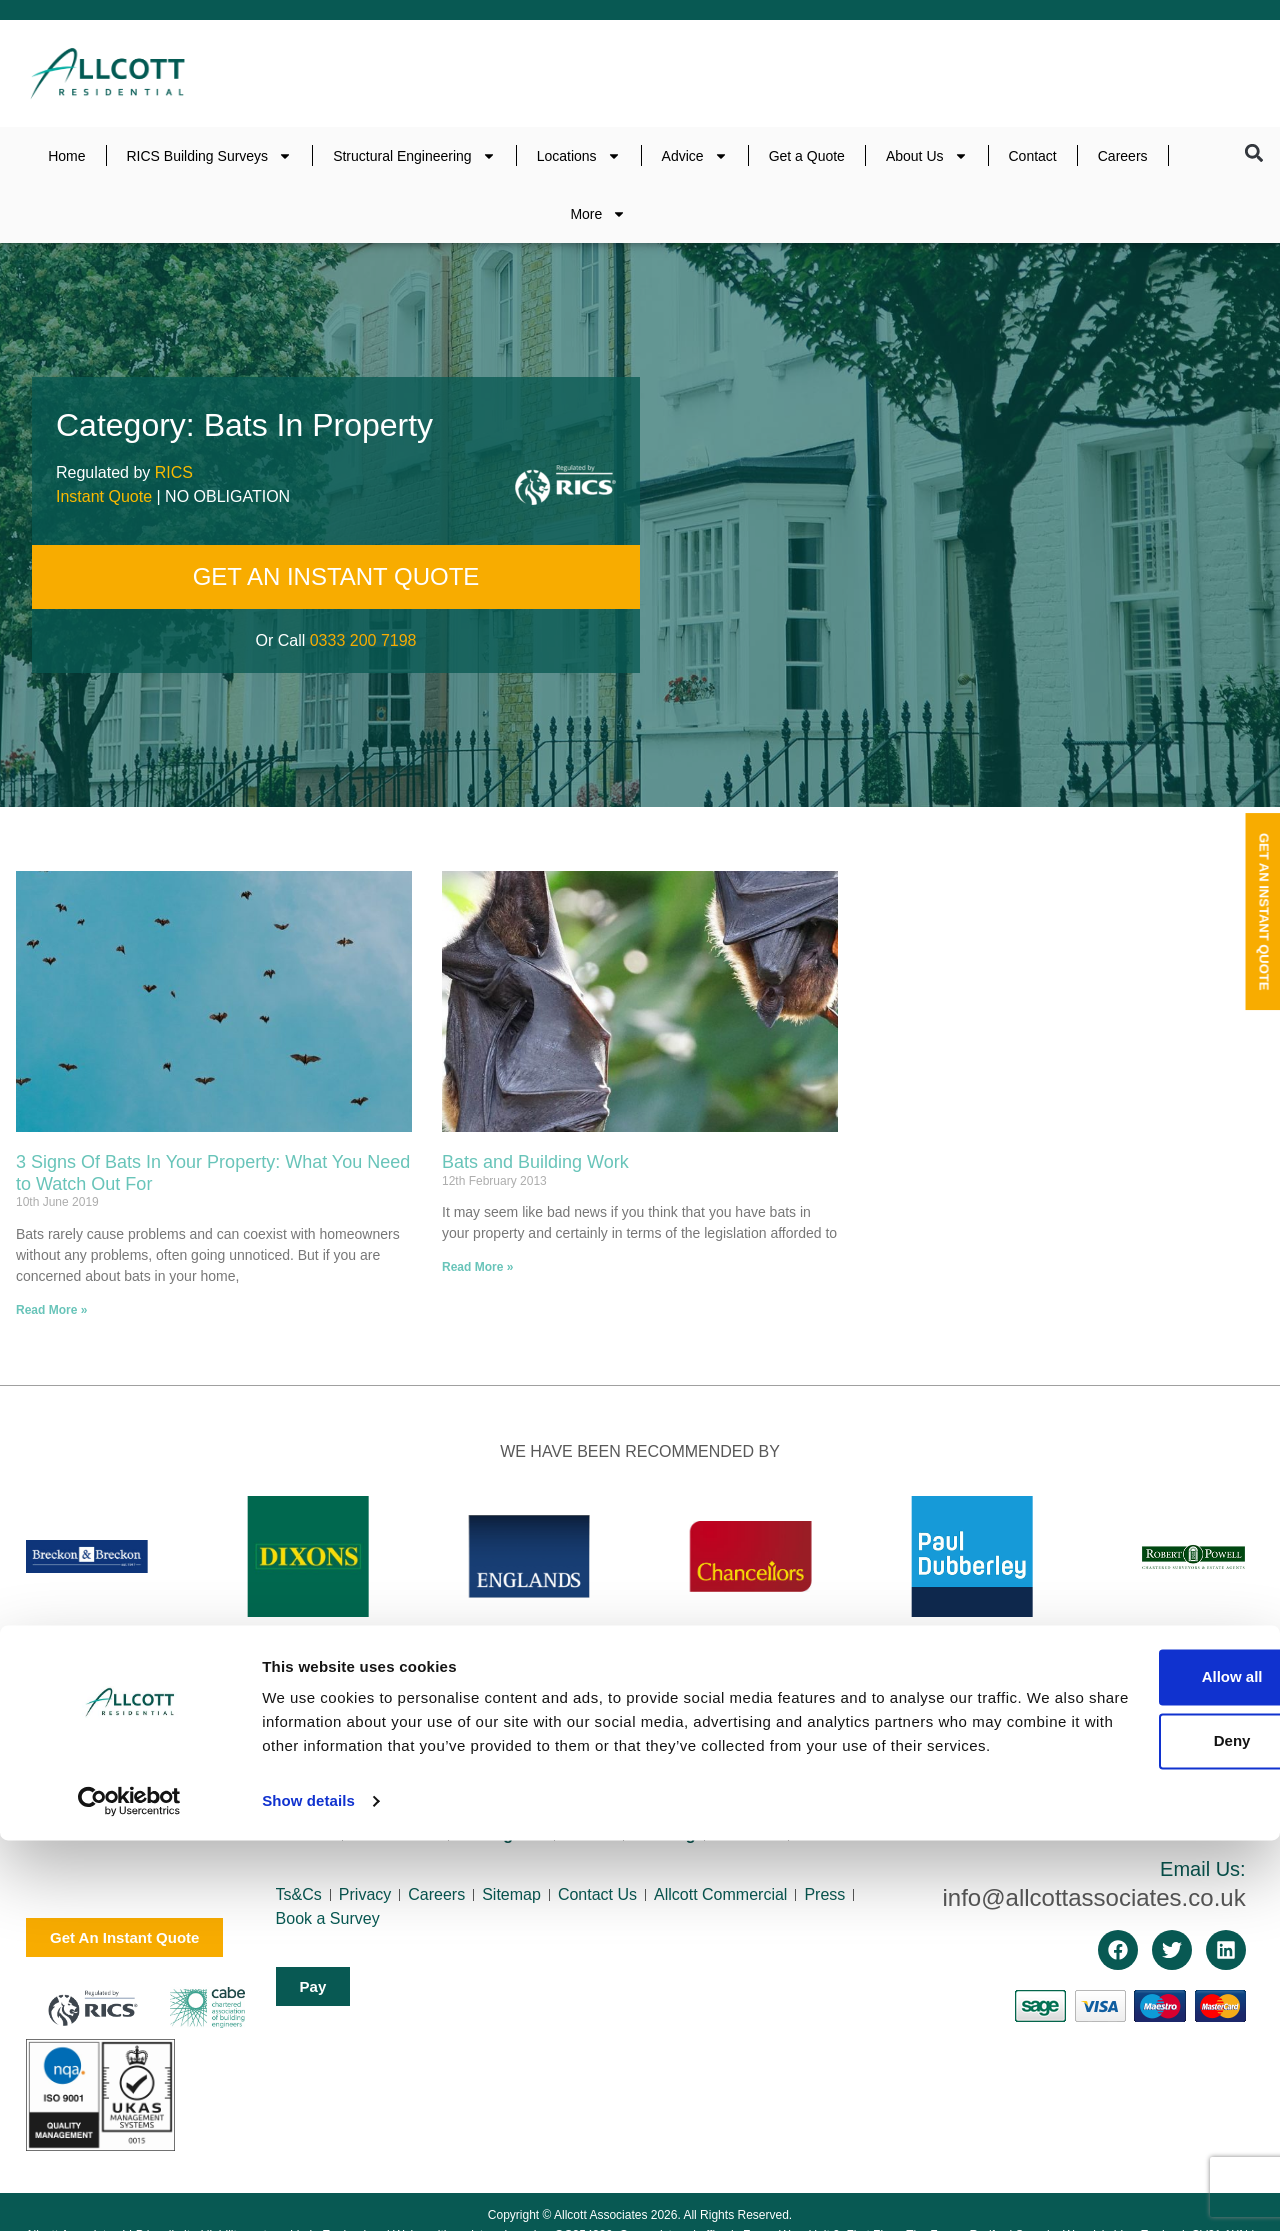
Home (66, 156)
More (598, 214)
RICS (174, 472)
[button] (1253, 153)
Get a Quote (807, 156)
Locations (579, 156)
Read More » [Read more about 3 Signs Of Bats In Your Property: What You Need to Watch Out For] (51, 1310)
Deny (1113, 2107)
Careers (1123, 156)
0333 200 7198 (363, 640)
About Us (927, 156)
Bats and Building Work (535, 1162)
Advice (695, 156)
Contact (1033, 156)
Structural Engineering (414, 156)
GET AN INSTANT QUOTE (336, 576)
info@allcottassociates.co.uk (1093, 1897)
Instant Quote (104, 496)
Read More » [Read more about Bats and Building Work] (477, 1267)
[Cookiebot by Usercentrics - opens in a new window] (129, 2192)
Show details (308, 2191)
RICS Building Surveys (210, 156)
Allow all (1113, 2043)
